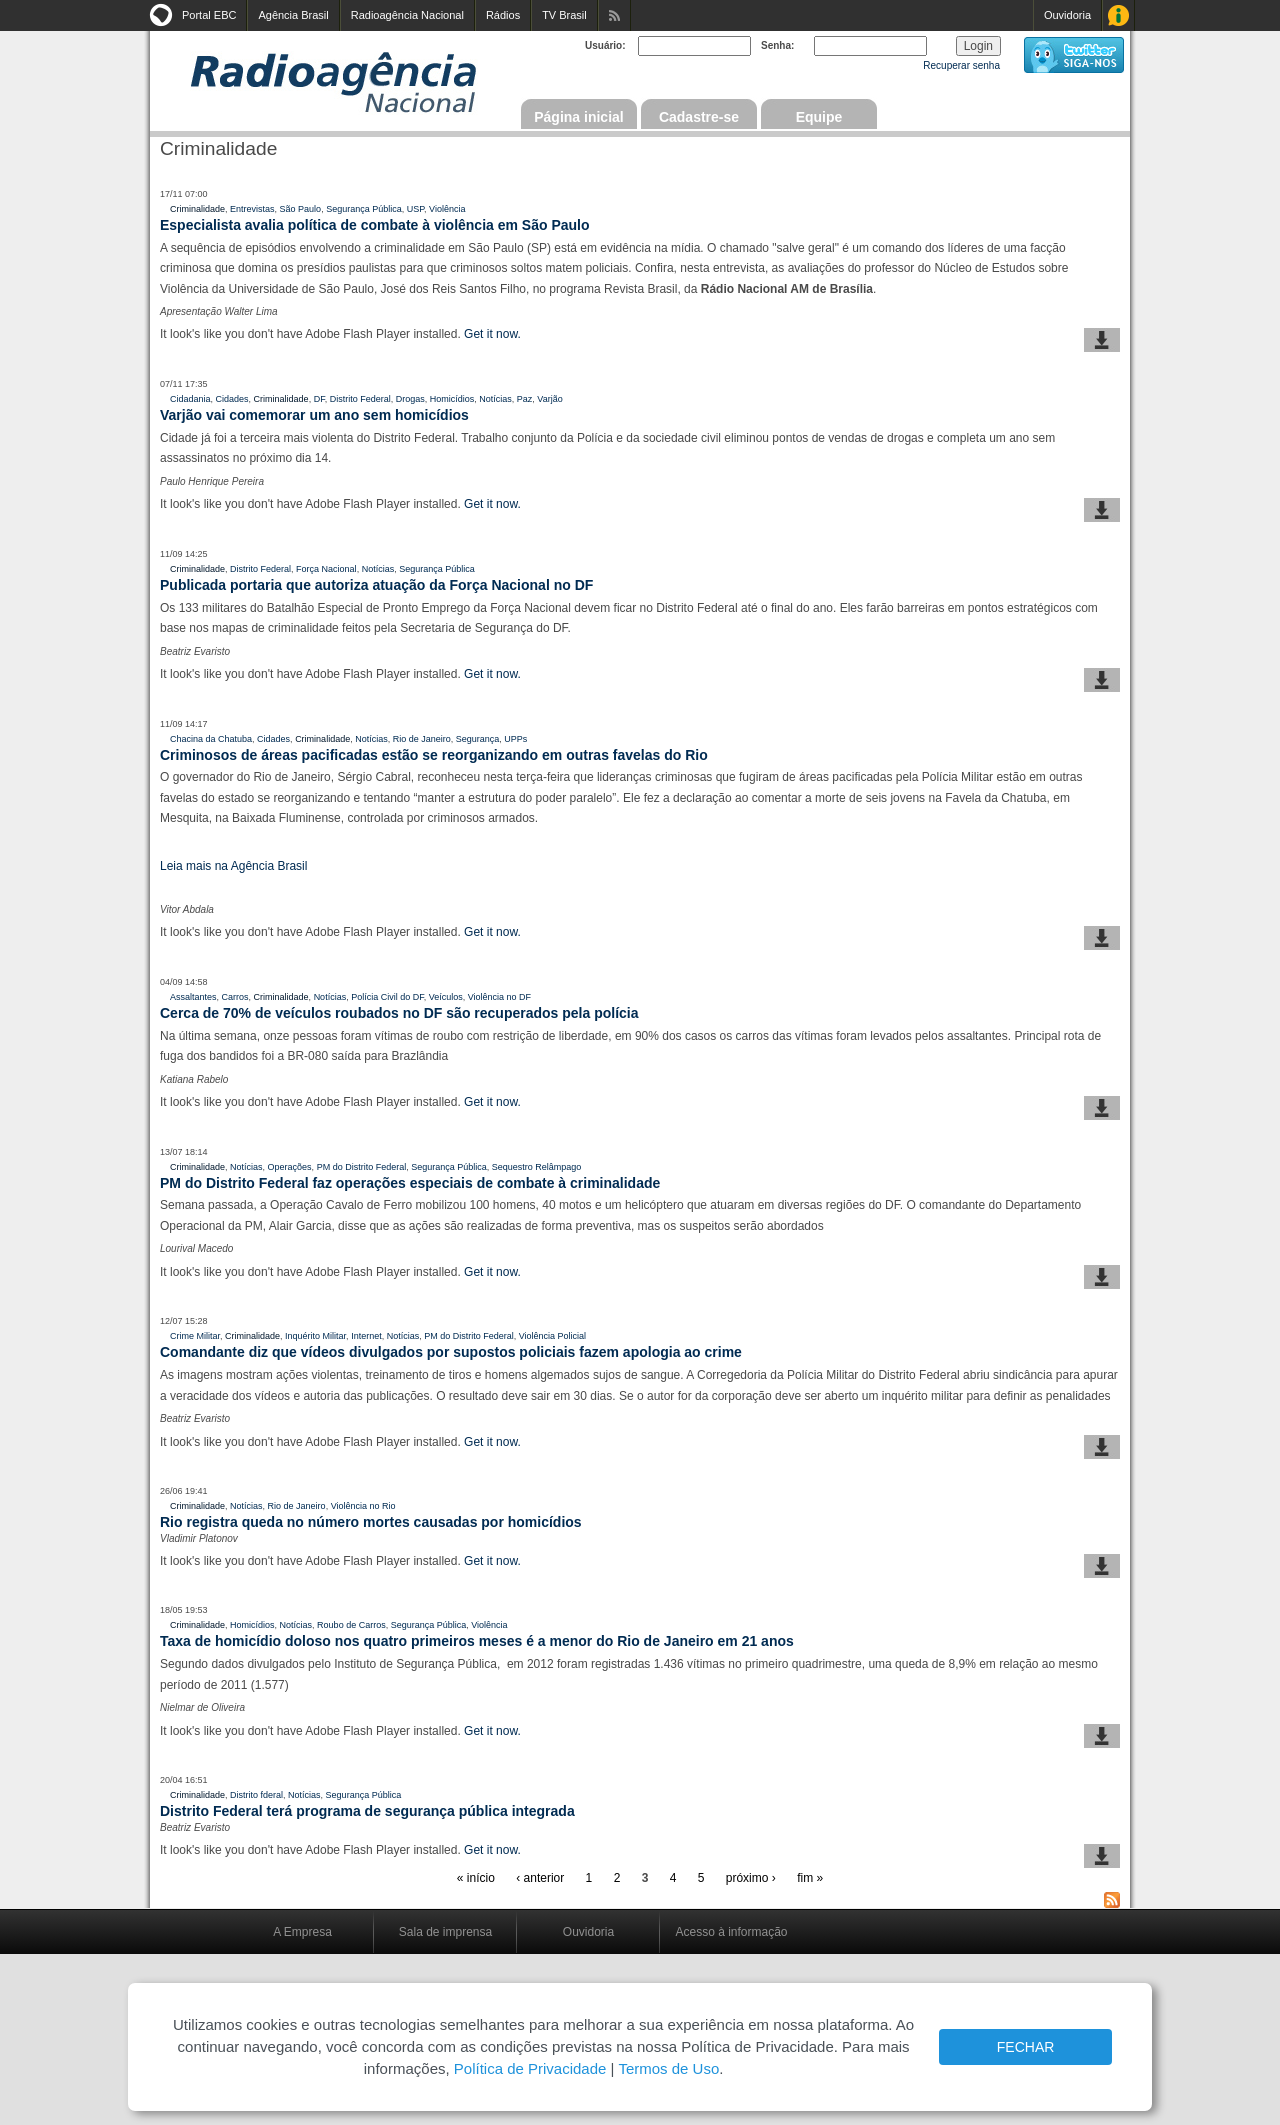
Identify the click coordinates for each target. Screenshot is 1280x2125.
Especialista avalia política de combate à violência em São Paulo (375, 225)
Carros (235, 997)
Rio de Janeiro (422, 739)
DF (319, 399)
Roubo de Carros (351, 1625)
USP (415, 209)
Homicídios (452, 399)
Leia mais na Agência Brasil (233, 866)
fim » (810, 1878)
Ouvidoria (1067, 15)
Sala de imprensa (445, 1932)
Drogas (410, 399)
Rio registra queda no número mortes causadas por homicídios (371, 1522)
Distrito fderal (256, 1795)
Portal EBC (209, 15)
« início (476, 1878)
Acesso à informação (731, 1932)
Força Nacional (326, 569)
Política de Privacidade (530, 2068)
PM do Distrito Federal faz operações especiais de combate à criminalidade (410, 1183)
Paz (525, 399)
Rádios (503, 15)
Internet (366, 1336)
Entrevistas (252, 209)
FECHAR (1026, 2047)
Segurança (478, 739)
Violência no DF (499, 997)
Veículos (446, 997)
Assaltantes (193, 997)
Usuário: (605, 45)
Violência (447, 209)
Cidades (232, 399)
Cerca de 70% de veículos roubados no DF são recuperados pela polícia (399, 1013)
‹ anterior (540, 1878)
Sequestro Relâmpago (537, 1167)
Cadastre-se (699, 117)
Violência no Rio (363, 1506)
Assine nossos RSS (614, 15)
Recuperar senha (961, 65)
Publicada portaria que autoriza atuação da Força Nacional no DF (376, 585)
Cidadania (190, 399)
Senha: (777, 45)
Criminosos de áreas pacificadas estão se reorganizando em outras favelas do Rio (434, 755)
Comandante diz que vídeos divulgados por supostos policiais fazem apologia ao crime (451, 1352)
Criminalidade (197, 209)
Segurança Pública (364, 209)
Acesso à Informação (1118, 15)
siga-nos (1074, 55)
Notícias (495, 399)
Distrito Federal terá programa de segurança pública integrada (367, 1811)
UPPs (515, 739)
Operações (290, 1167)
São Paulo (301, 209)
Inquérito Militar (315, 1336)
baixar (1102, 340)
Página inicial (578, 117)
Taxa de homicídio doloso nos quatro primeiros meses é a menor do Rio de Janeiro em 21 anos (477, 1641)
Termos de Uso (668, 2068)
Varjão (549, 399)
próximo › (751, 1878)
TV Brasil (564, 15)
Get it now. (492, 334)
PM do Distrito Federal (362, 1167)
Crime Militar (195, 1336)
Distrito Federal (360, 399)
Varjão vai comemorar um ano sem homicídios (314, 415)
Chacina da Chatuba (211, 739)
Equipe (819, 117)
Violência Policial (552, 1336)
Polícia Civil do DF (387, 997)
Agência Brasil (293, 15)
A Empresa (302, 1932)
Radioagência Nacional (407, 15)
